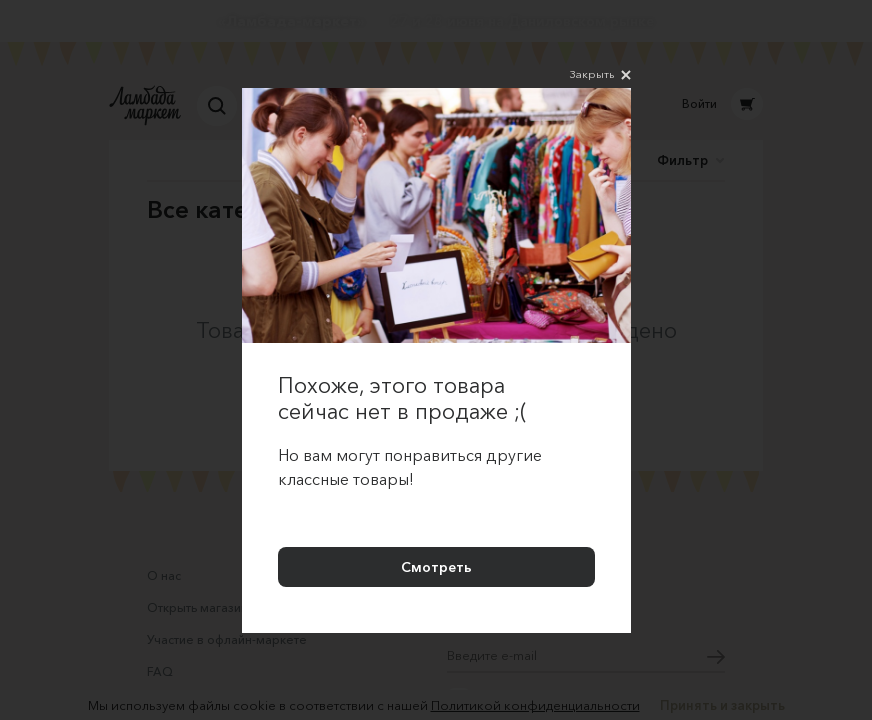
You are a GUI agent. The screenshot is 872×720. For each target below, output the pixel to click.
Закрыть (600, 75)
